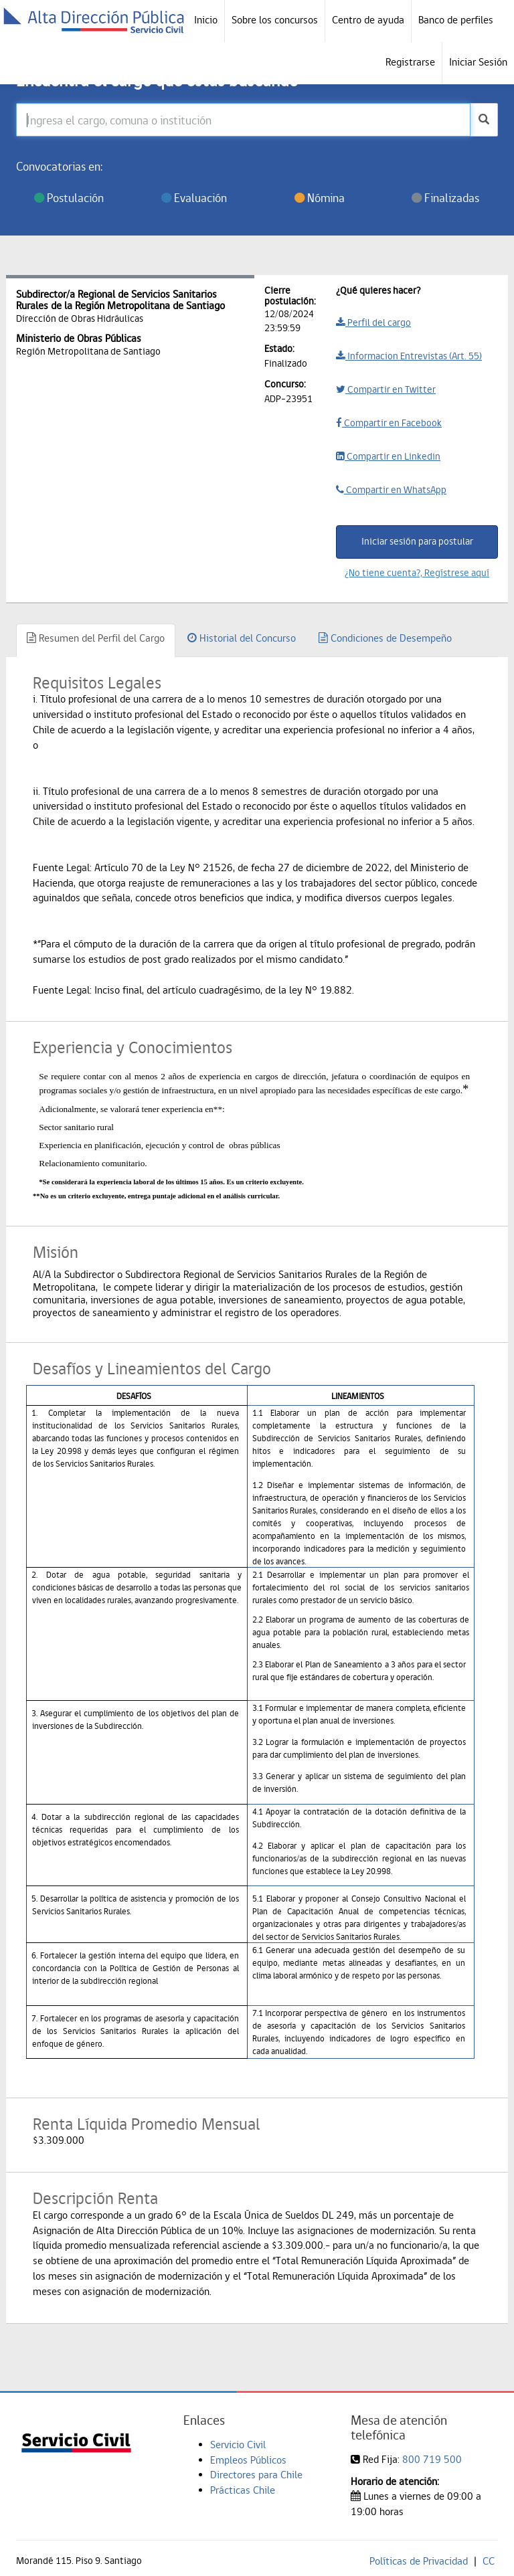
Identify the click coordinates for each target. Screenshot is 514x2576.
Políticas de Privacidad (418, 2561)
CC (489, 2561)
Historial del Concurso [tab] (241, 638)
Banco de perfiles (455, 19)
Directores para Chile (256, 2474)
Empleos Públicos (248, 2460)
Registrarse (410, 62)
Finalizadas (445, 198)
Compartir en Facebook (389, 423)
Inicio (206, 19)
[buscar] (484, 119)
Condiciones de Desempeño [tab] (385, 638)
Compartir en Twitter (386, 389)
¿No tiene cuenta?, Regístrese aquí (417, 573)
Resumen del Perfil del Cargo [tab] (96, 638)
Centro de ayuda (368, 19)
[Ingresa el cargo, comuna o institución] (243, 119)
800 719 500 (432, 2459)
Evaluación (194, 198)
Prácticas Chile (242, 2490)
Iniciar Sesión (478, 62)
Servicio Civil (238, 2444)
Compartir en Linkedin (388, 456)
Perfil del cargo (373, 322)
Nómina (319, 198)
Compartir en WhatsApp (391, 490)
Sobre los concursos (275, 19)
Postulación (69, 198)
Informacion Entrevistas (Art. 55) (409, 356)
